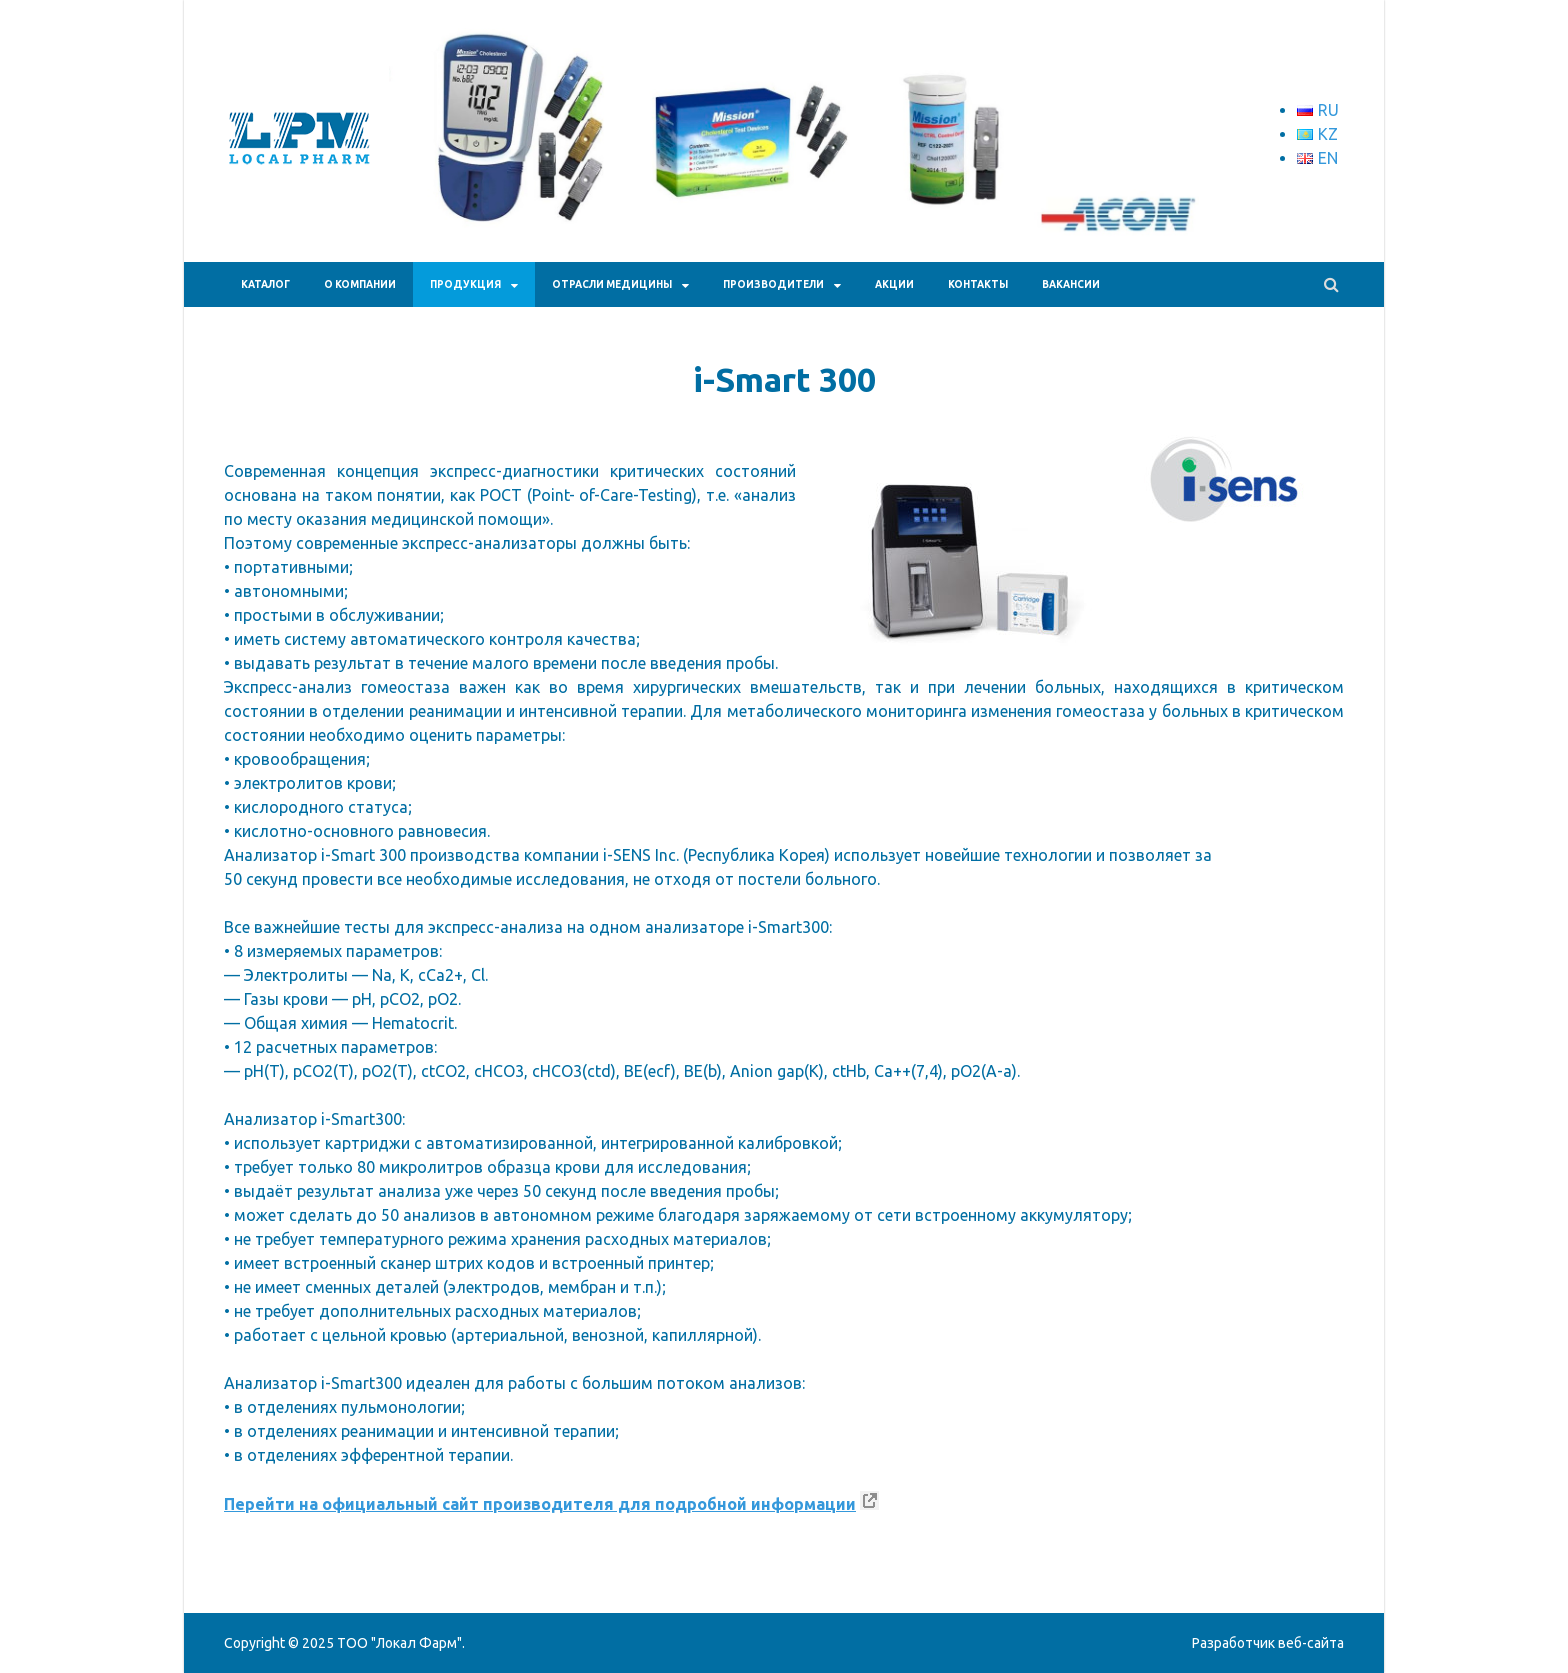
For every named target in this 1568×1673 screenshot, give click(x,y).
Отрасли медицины (612, 284)
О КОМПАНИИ (360, 284)
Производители (773, 284)
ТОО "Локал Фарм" (399, 1643)
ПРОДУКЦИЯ (465, 284)
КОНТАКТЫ (978, 284)
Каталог (265, 284)
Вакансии (1071, 284)
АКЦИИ (894, 284)
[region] (794, 165)
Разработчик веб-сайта (1268, 1643)
